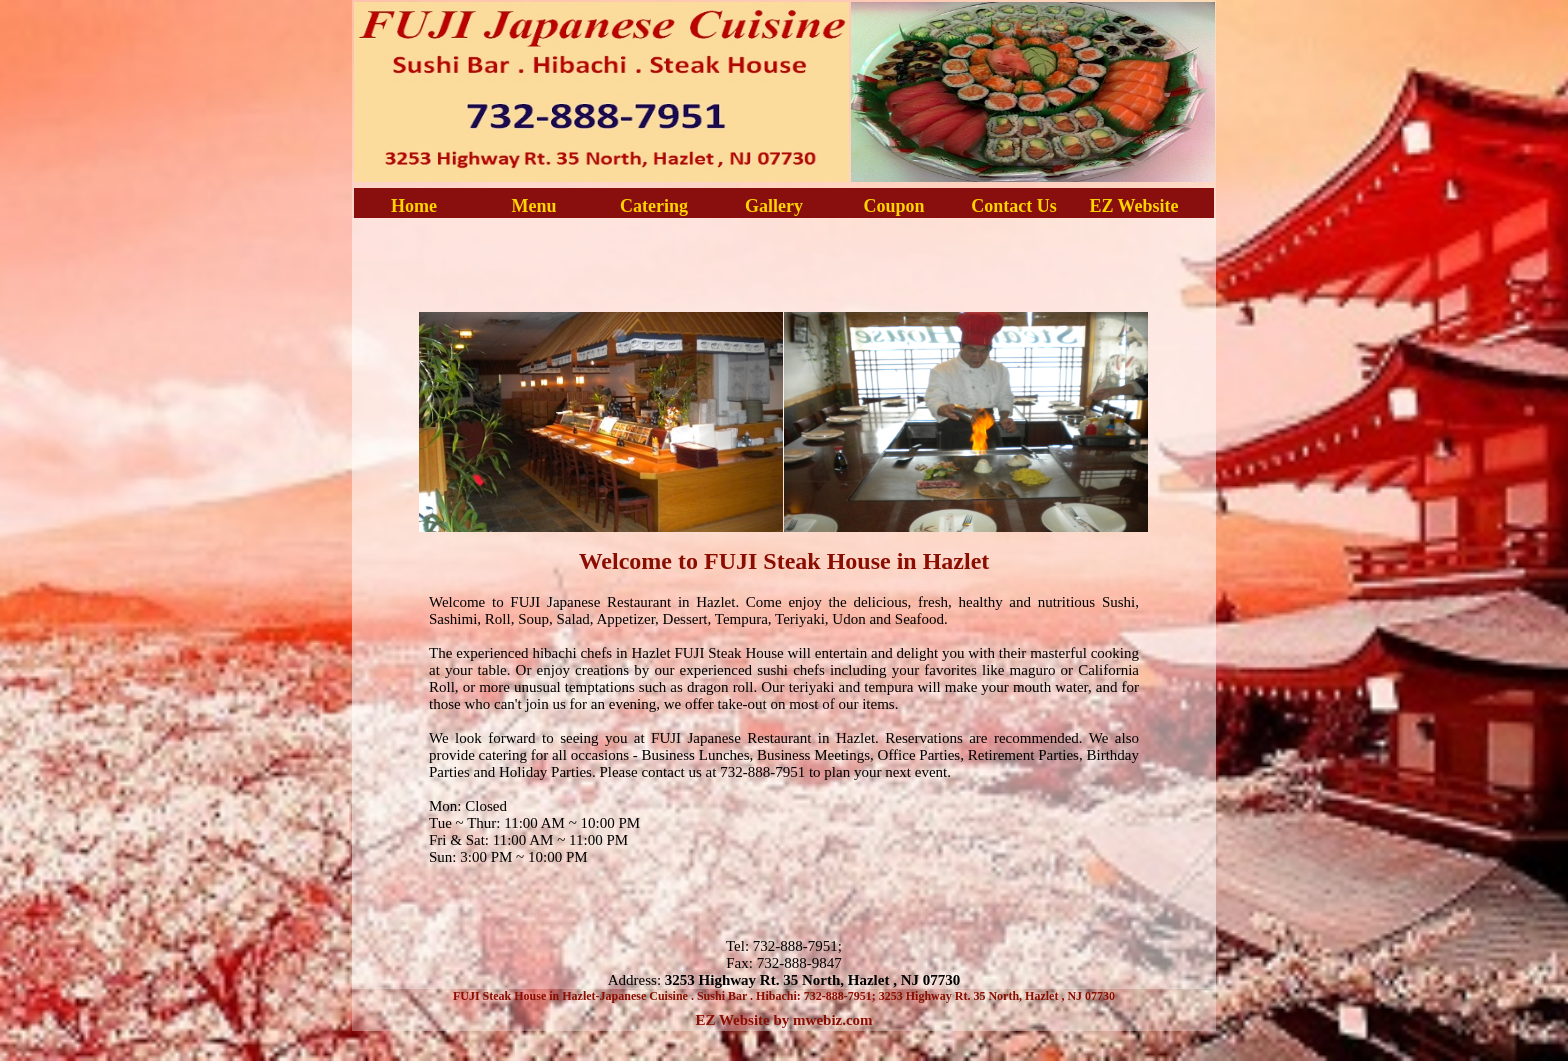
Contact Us (1014, 206)
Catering (654, 206)
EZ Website (1133, 206)
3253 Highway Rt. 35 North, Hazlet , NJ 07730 (812, 980)
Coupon (893, 206)
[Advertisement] (784, 263)
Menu (534, 206)
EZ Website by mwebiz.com (783, 1020)
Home (414, 206)
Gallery (774, 206)
